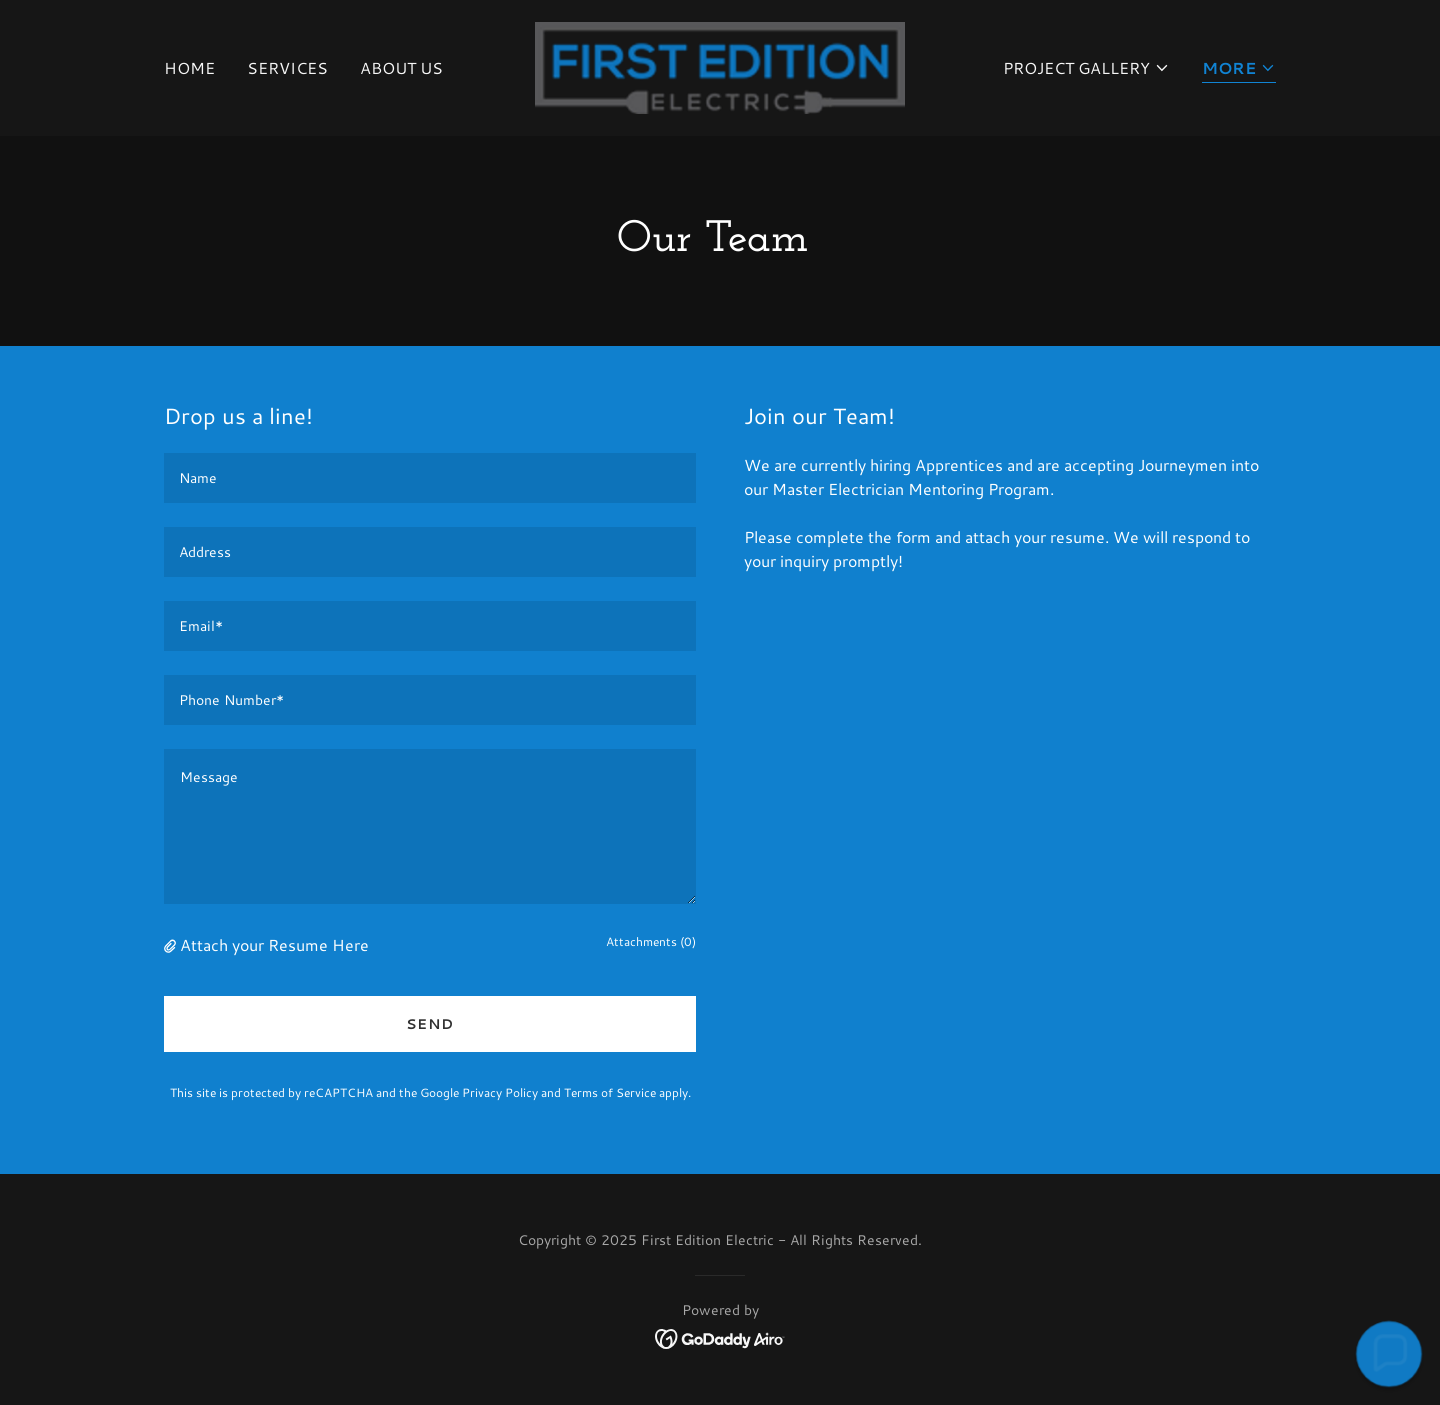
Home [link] (189, 67)
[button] (1086, 68)
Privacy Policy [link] (500, 1092)
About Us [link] (401, 67)
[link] (720, 65)
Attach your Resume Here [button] (274, 944)
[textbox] (430, 478)
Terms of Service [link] (610, 1092)
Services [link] (287, 67)
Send (430, 1024)
